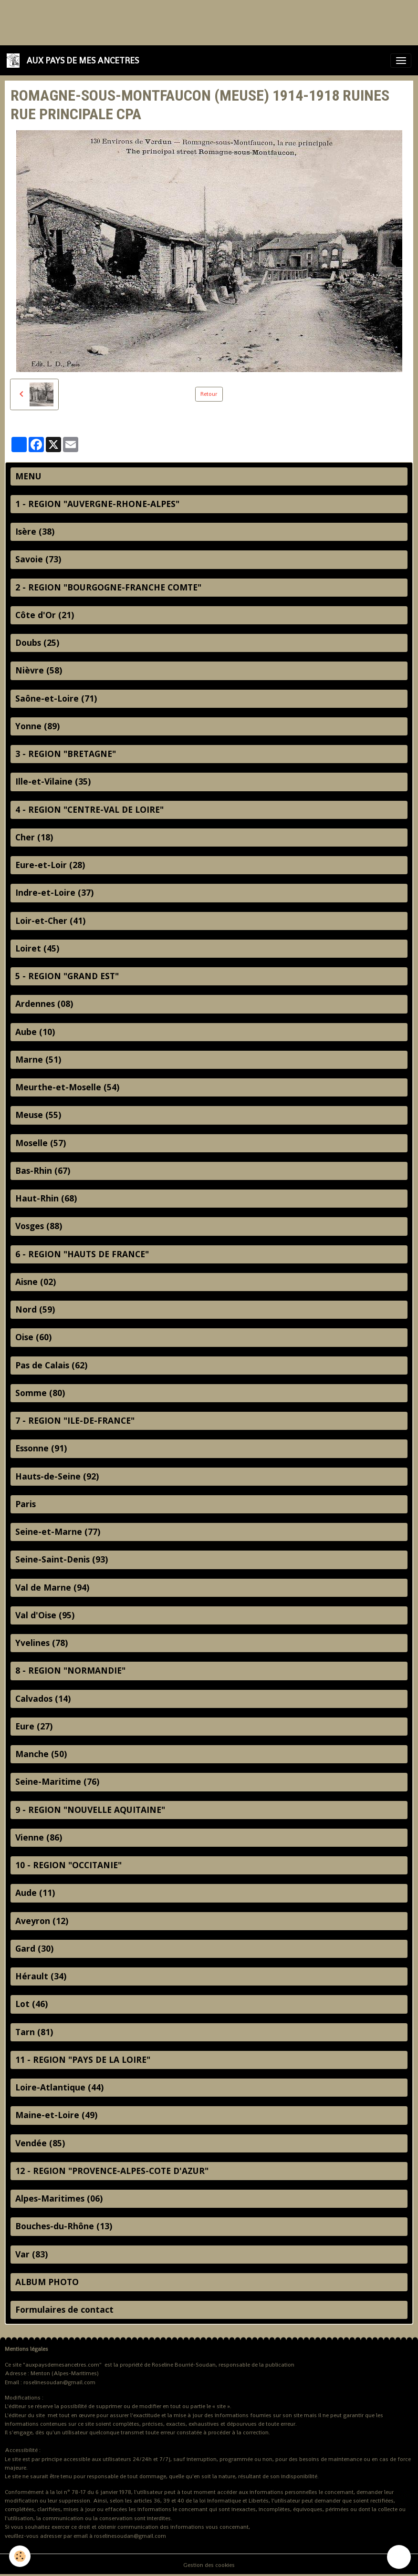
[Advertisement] (173, 21)
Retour (208, 394)
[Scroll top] (399, 2557)
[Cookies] (20, 2556)
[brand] (74, 60)
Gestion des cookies (209, 2565)
